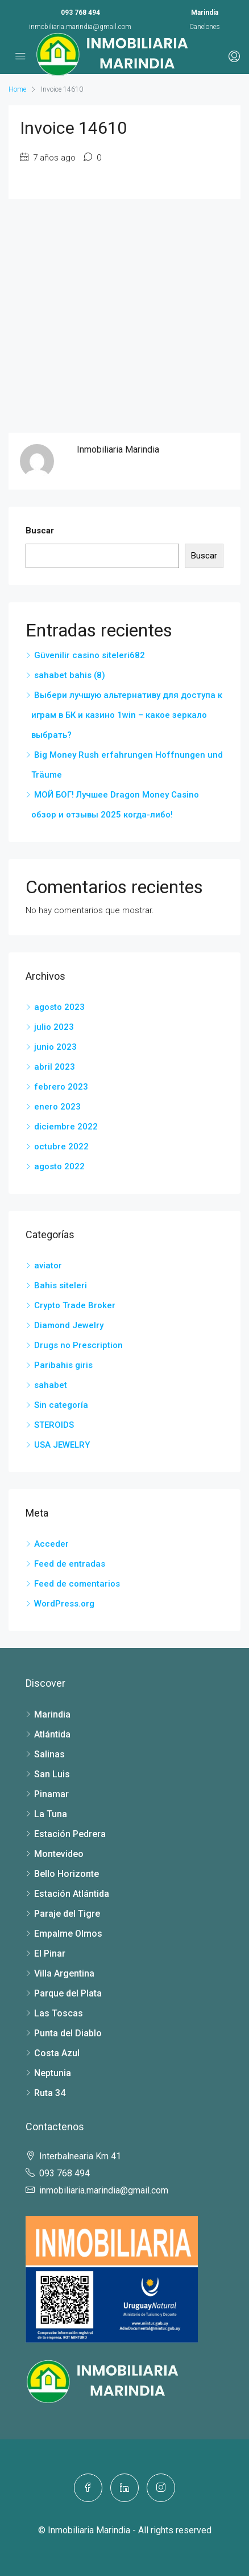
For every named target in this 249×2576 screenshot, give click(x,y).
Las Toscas (58, 2013)
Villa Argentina (64, 1973)
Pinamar (51, 1794)
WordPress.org (64, 1604)
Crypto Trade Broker (74, 1305)
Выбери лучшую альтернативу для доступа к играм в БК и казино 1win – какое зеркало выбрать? (126, 715)
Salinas (49, 1754)
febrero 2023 (61, 1087)
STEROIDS (54, 1425)
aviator (48, 1265)
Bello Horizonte (66, 1873)
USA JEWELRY (62, 1445)
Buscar (40, 530)
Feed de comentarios (77, 1584)
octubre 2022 (61, 1146)
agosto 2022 (59, 1166)
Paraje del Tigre (67, 1913)
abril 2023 (54, 1067)
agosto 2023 (59, 1007)
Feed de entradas (69, 1564)
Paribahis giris (63, 1365)
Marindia (52, 1714)
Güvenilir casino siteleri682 (89, 655)
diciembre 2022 (66, 1126)
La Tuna (50, 1814)
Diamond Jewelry (68, 1325)
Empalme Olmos (68, 1933)
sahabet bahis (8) (69, 675)
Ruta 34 (49, 2093)
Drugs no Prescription (78, 1345)
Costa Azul (57, 2053)
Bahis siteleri (60, 1285)
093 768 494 (80, 13)
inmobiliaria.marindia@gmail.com (80, 27)
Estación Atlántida (71, 1893)
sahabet (50, 1385)
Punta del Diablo (68, 2033)
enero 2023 (57, 1107)
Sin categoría (61, 1405)
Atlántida (52, 1734)
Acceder (51, 1544)
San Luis (52, 1774)
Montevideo (59, 1853)
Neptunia (52, 2073)
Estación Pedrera (70, 1834)
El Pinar (49, 1953)
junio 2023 (55, 1047)
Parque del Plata (68, 1993)
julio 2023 (54, 1027)
